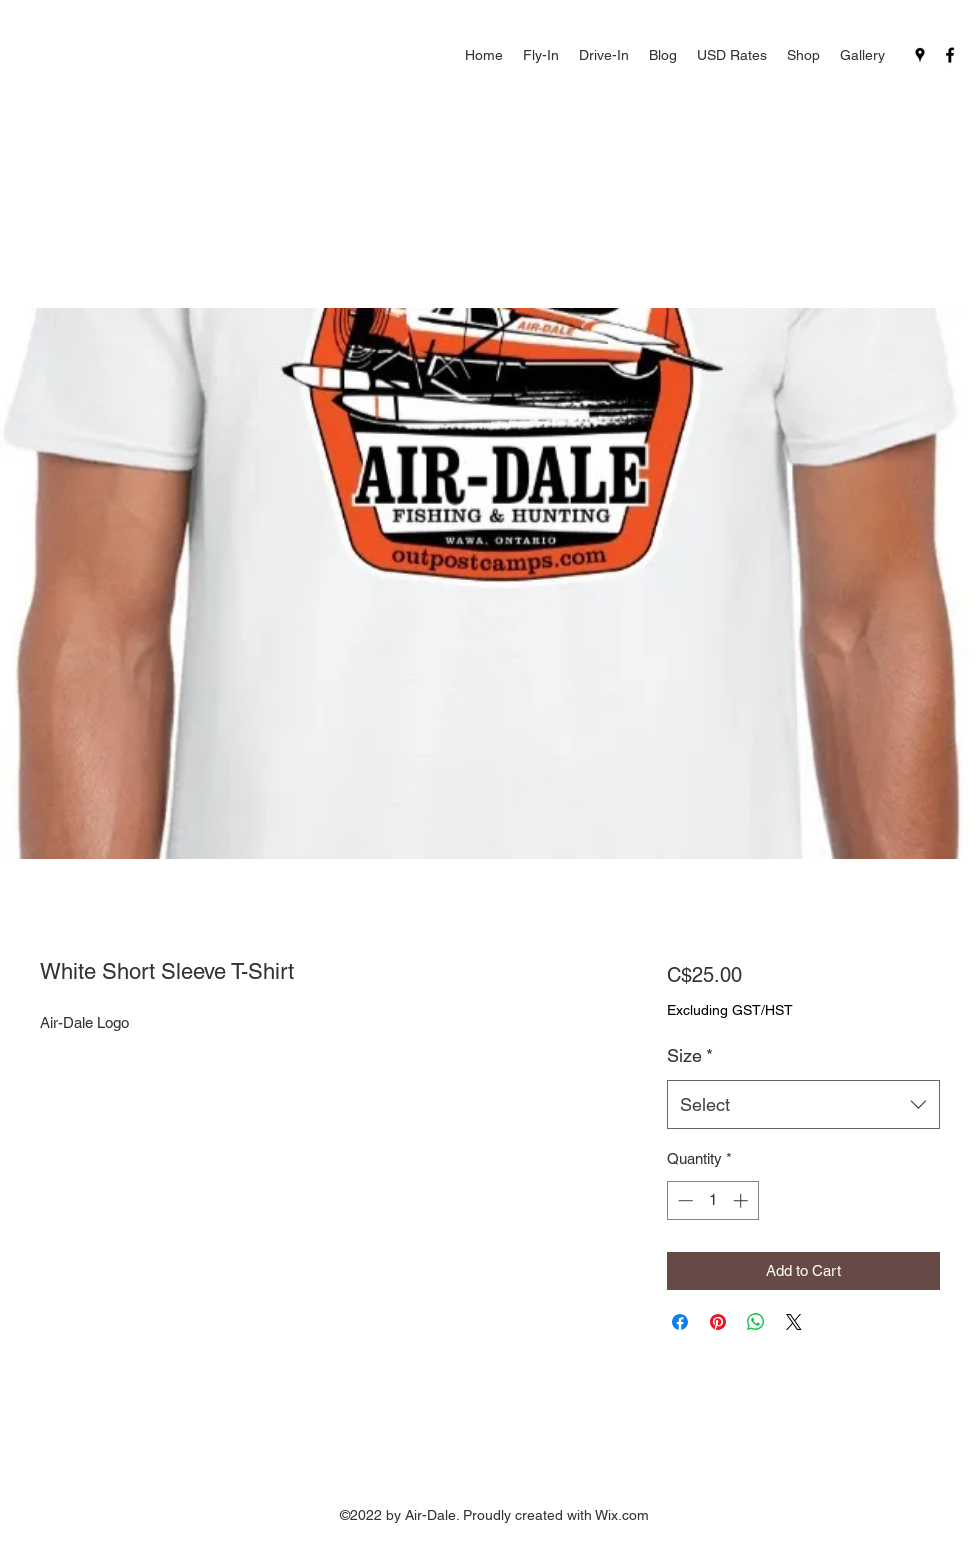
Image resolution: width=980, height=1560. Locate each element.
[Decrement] (683, 1200)
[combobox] (803, 1105)
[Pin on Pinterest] (718, 1322)
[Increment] (742, 1200)
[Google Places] (920, 55)
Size (690, 1055)
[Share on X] (794, 1322)
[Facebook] (950, 55)
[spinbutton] (712, 1200)
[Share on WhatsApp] (756, 1322)
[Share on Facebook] (680, 1322)
